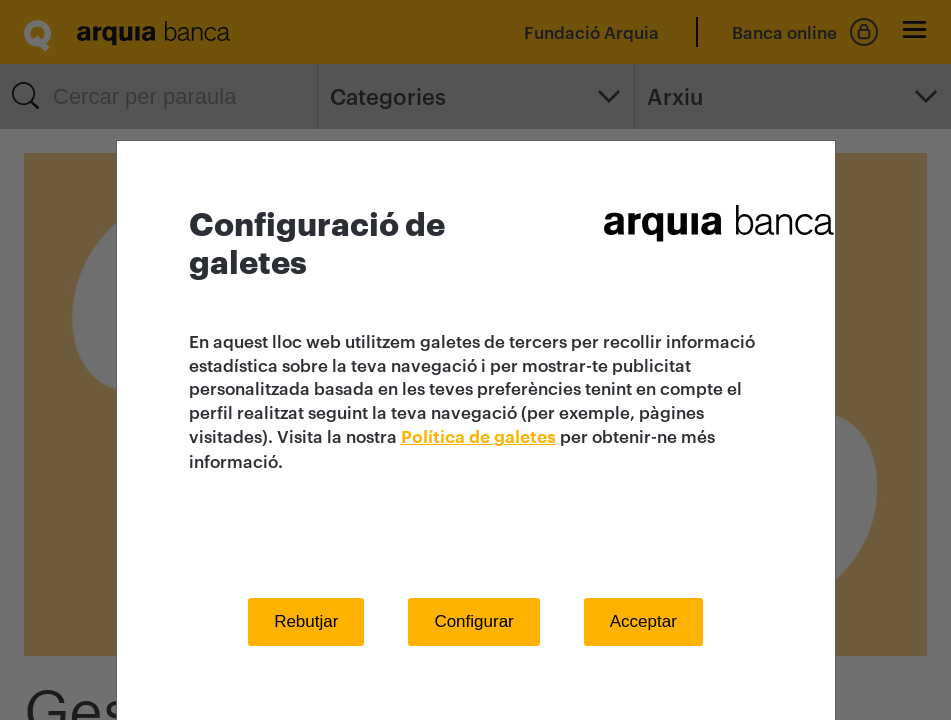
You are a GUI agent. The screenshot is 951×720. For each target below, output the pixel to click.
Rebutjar (306, 621)
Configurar (473, 621)
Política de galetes (478, 437)
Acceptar (643, 621)
